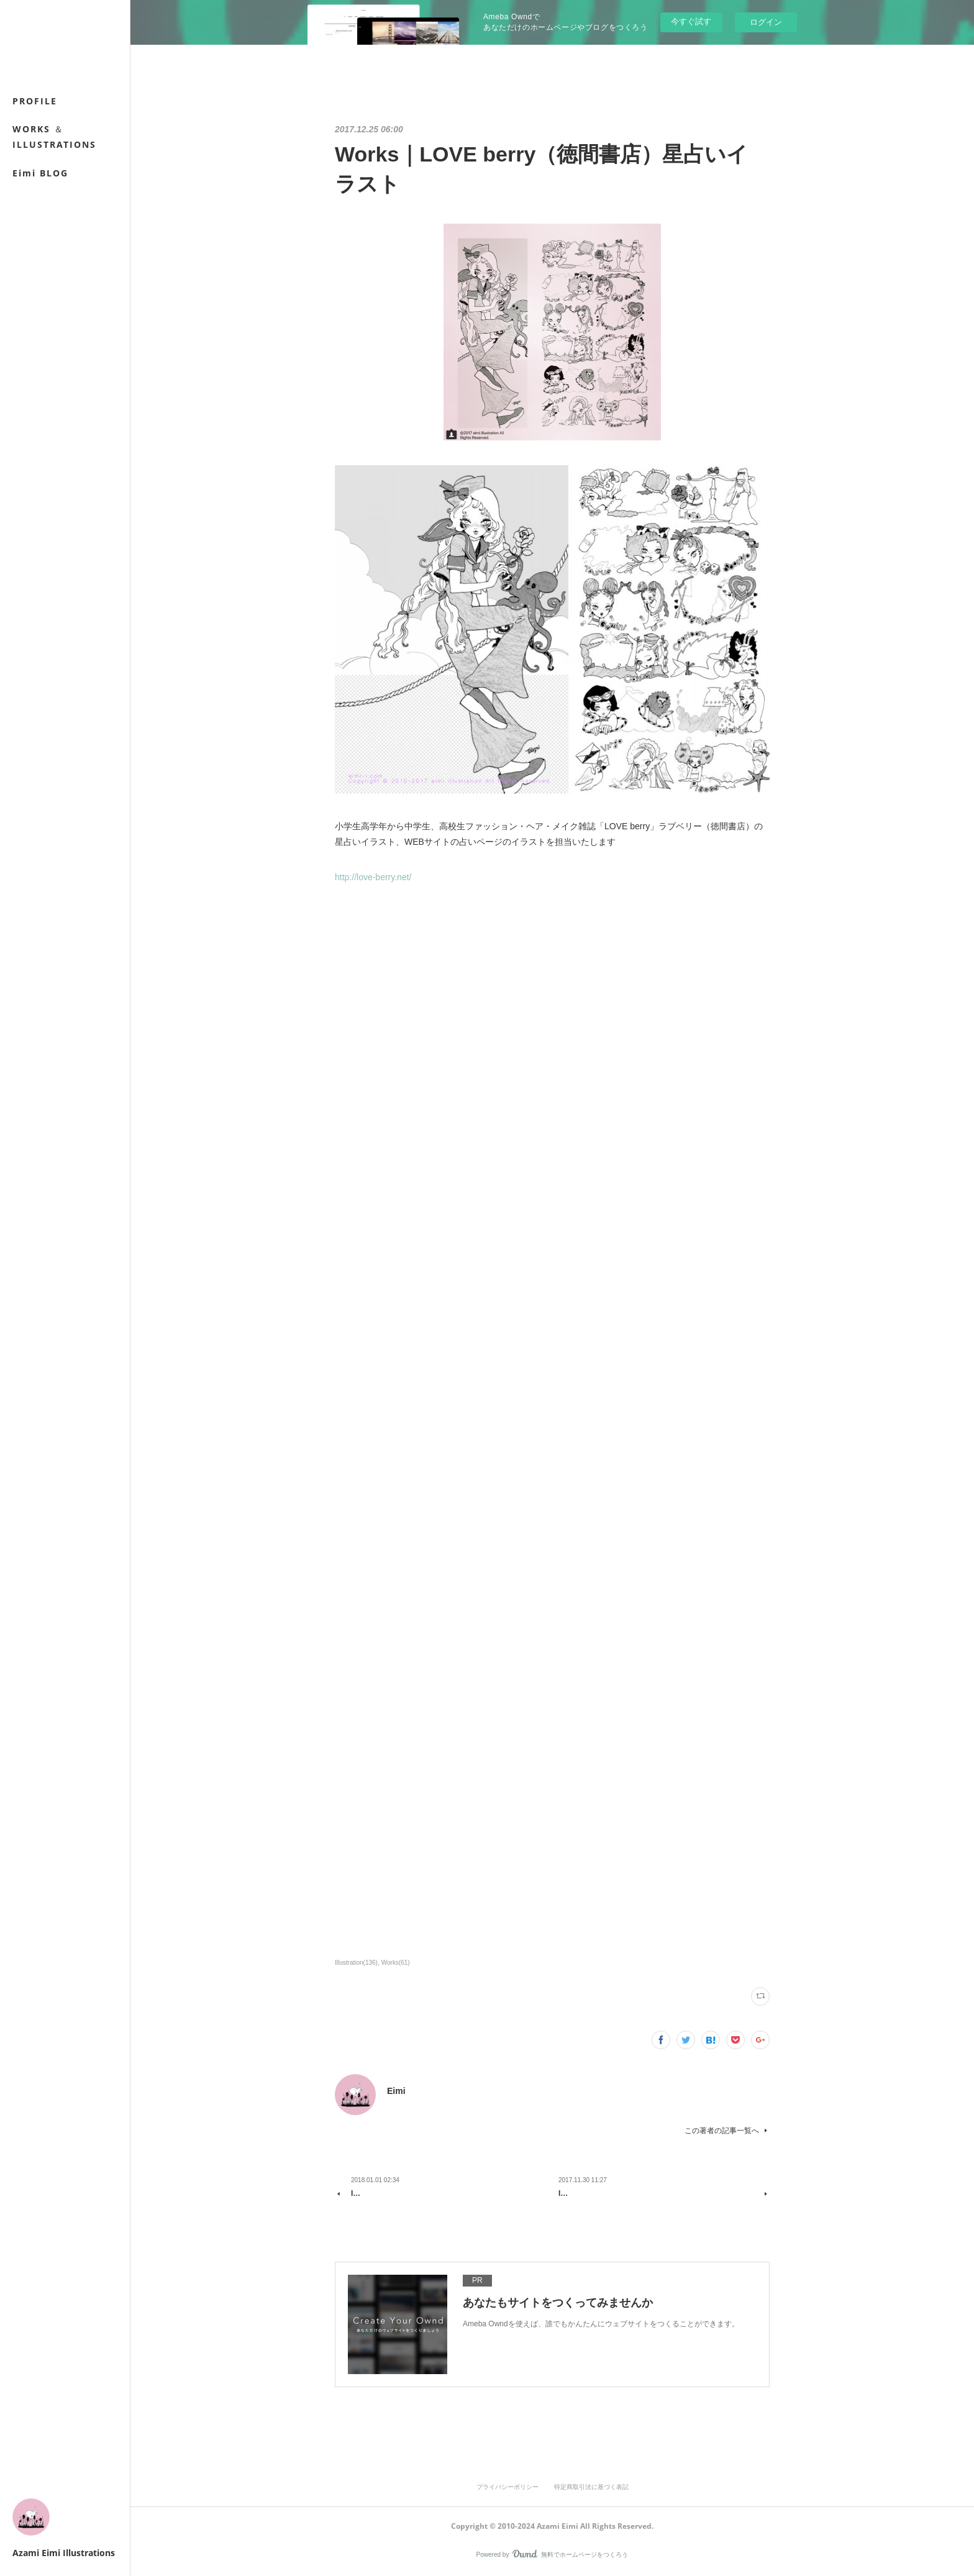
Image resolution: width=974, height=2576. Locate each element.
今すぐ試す (691, 21)
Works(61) (395, 1962)
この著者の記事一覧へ (727, 2130)
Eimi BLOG (40, 173)
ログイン (766, 22)
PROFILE (34, 101)
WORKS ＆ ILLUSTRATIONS (54, 136)
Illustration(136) (356, 1962)
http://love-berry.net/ (373, 877)
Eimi (396, 2091)
